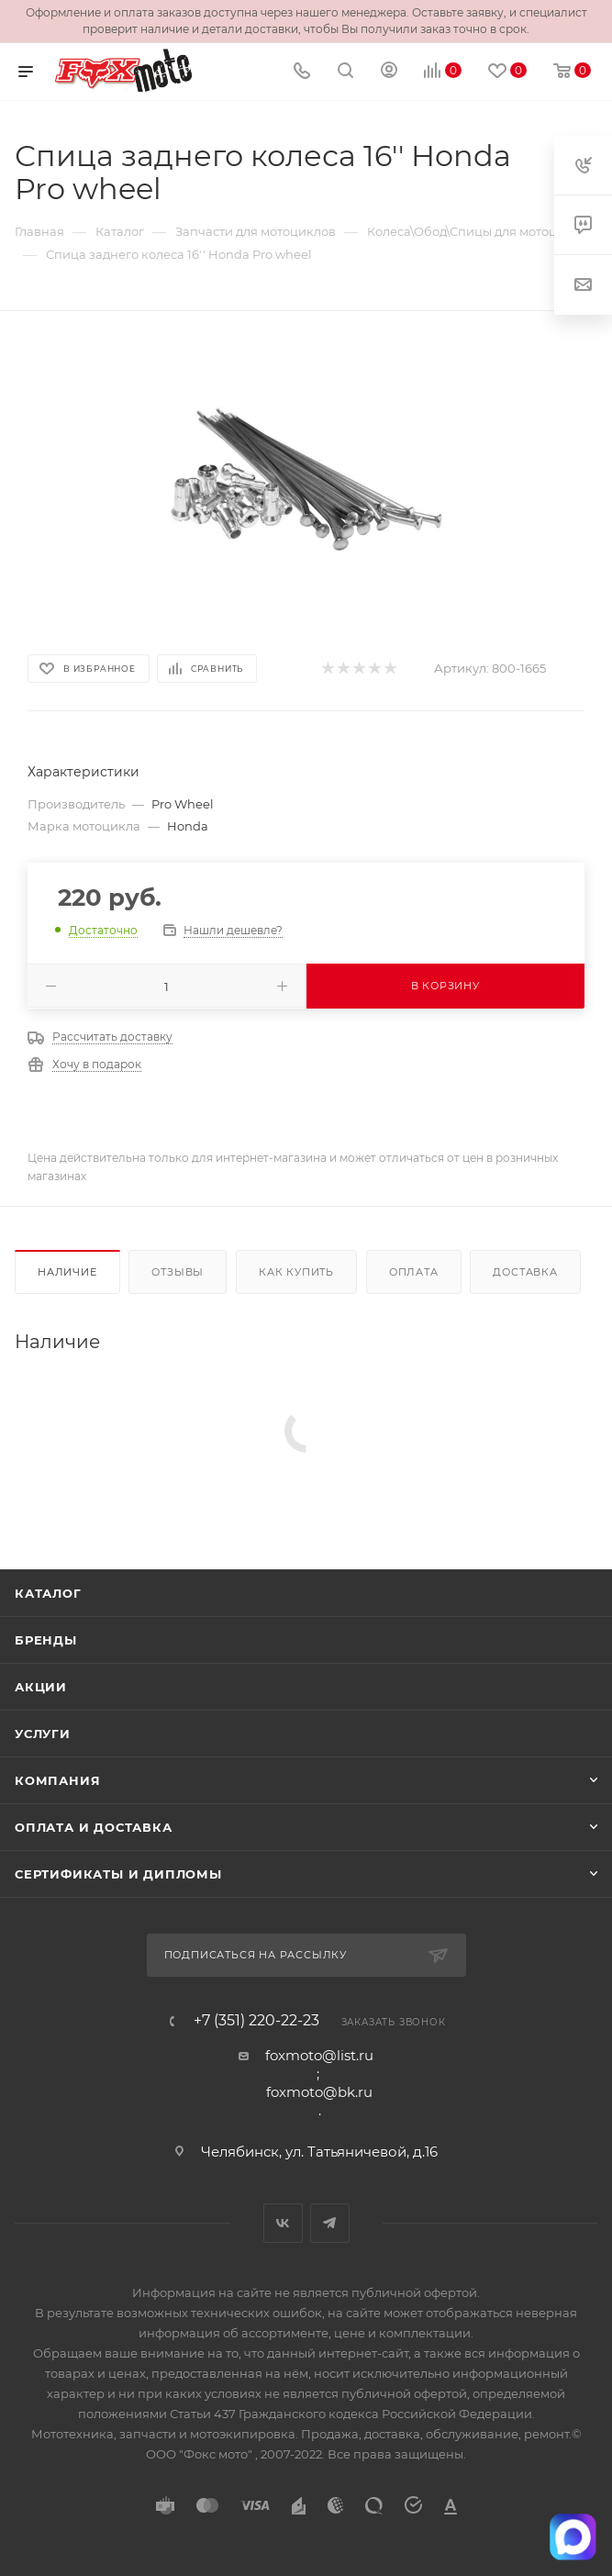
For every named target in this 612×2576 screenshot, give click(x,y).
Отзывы (177, 1272)
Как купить (296, 1272)
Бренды (46, 1640)
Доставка (525, 1272)
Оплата (414, 1272)
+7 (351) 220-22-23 (256, 2020)
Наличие (67, 1272)
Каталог (48, 1593)
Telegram (330, 2223)
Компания (57, 1780)
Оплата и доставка (93, 1827)
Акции (41, 1686)
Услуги (43, 1733)
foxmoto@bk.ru (319, 2092)
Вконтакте (283, 2223)
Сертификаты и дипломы (118, 1874)
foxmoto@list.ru (319, 2055)
